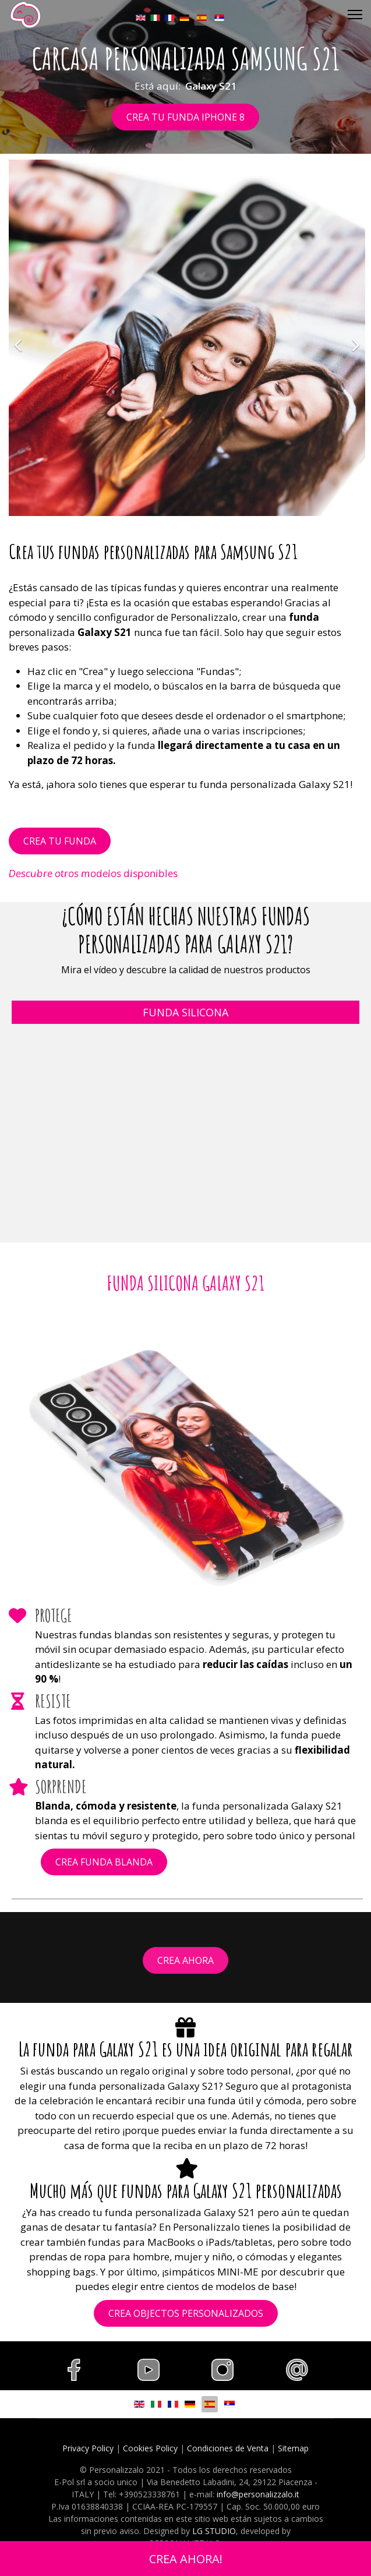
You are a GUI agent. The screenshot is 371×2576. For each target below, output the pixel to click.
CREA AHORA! (185, 2558)
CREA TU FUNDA (59, 841)
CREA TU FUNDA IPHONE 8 (185, 117)
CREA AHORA (185, 1960)
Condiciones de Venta (227, 2448)
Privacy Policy (88, 2448)
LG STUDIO (214, 2530)
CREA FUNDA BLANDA (104, 1862)
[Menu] (355, 14)
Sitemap (293, 2448)
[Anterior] (20, 338)
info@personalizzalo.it (258, 2494)
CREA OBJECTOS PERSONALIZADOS (185, 2313)
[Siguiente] (353, 338)
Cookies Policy (150, 2448)
